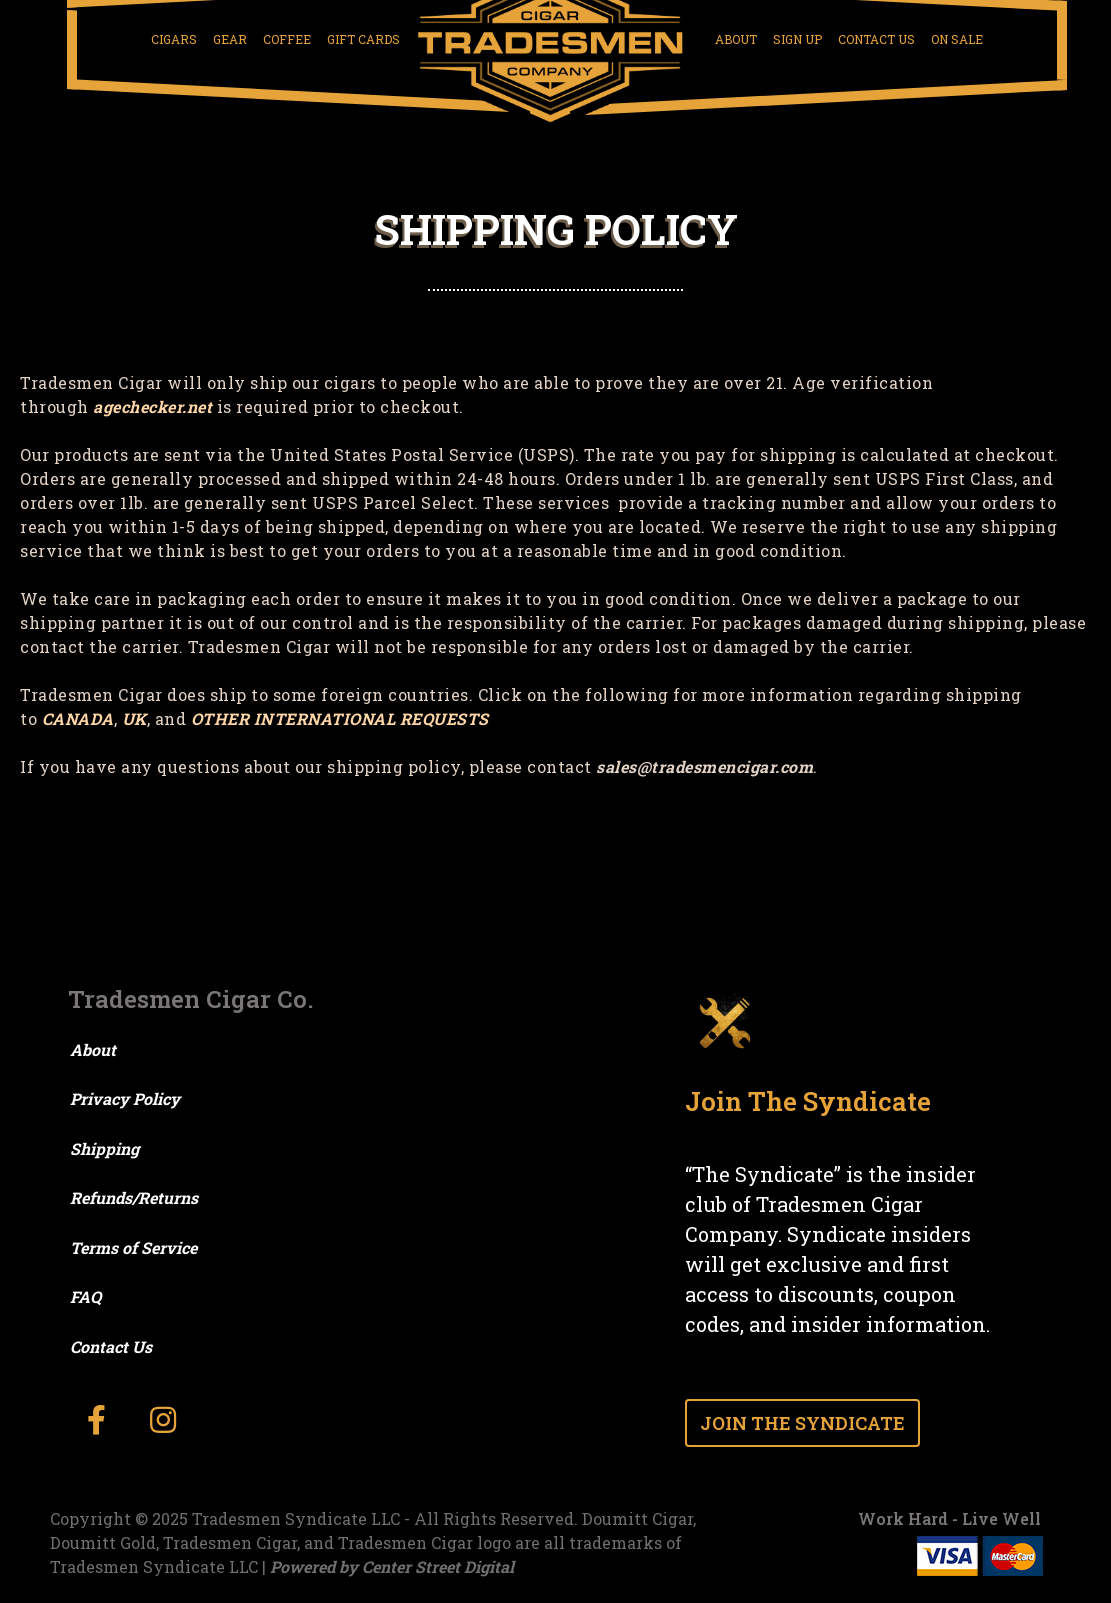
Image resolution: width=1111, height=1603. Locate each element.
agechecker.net (152, 406)
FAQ (85, 1296)
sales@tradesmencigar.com (704, 766)
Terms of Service (133, 1247)
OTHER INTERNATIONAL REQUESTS (340, 718)
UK (134, 718)
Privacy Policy (125, 1098)
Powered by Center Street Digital (392, 1566)
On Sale (957, 39)
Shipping (104, 1148)
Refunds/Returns (134, 1197)
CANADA (78, 718)
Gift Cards (363, 39)
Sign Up (797, 39)
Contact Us (876, 39)
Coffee (287, 39)
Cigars (174, 39)
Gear (230, 39)
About (736, 39)
